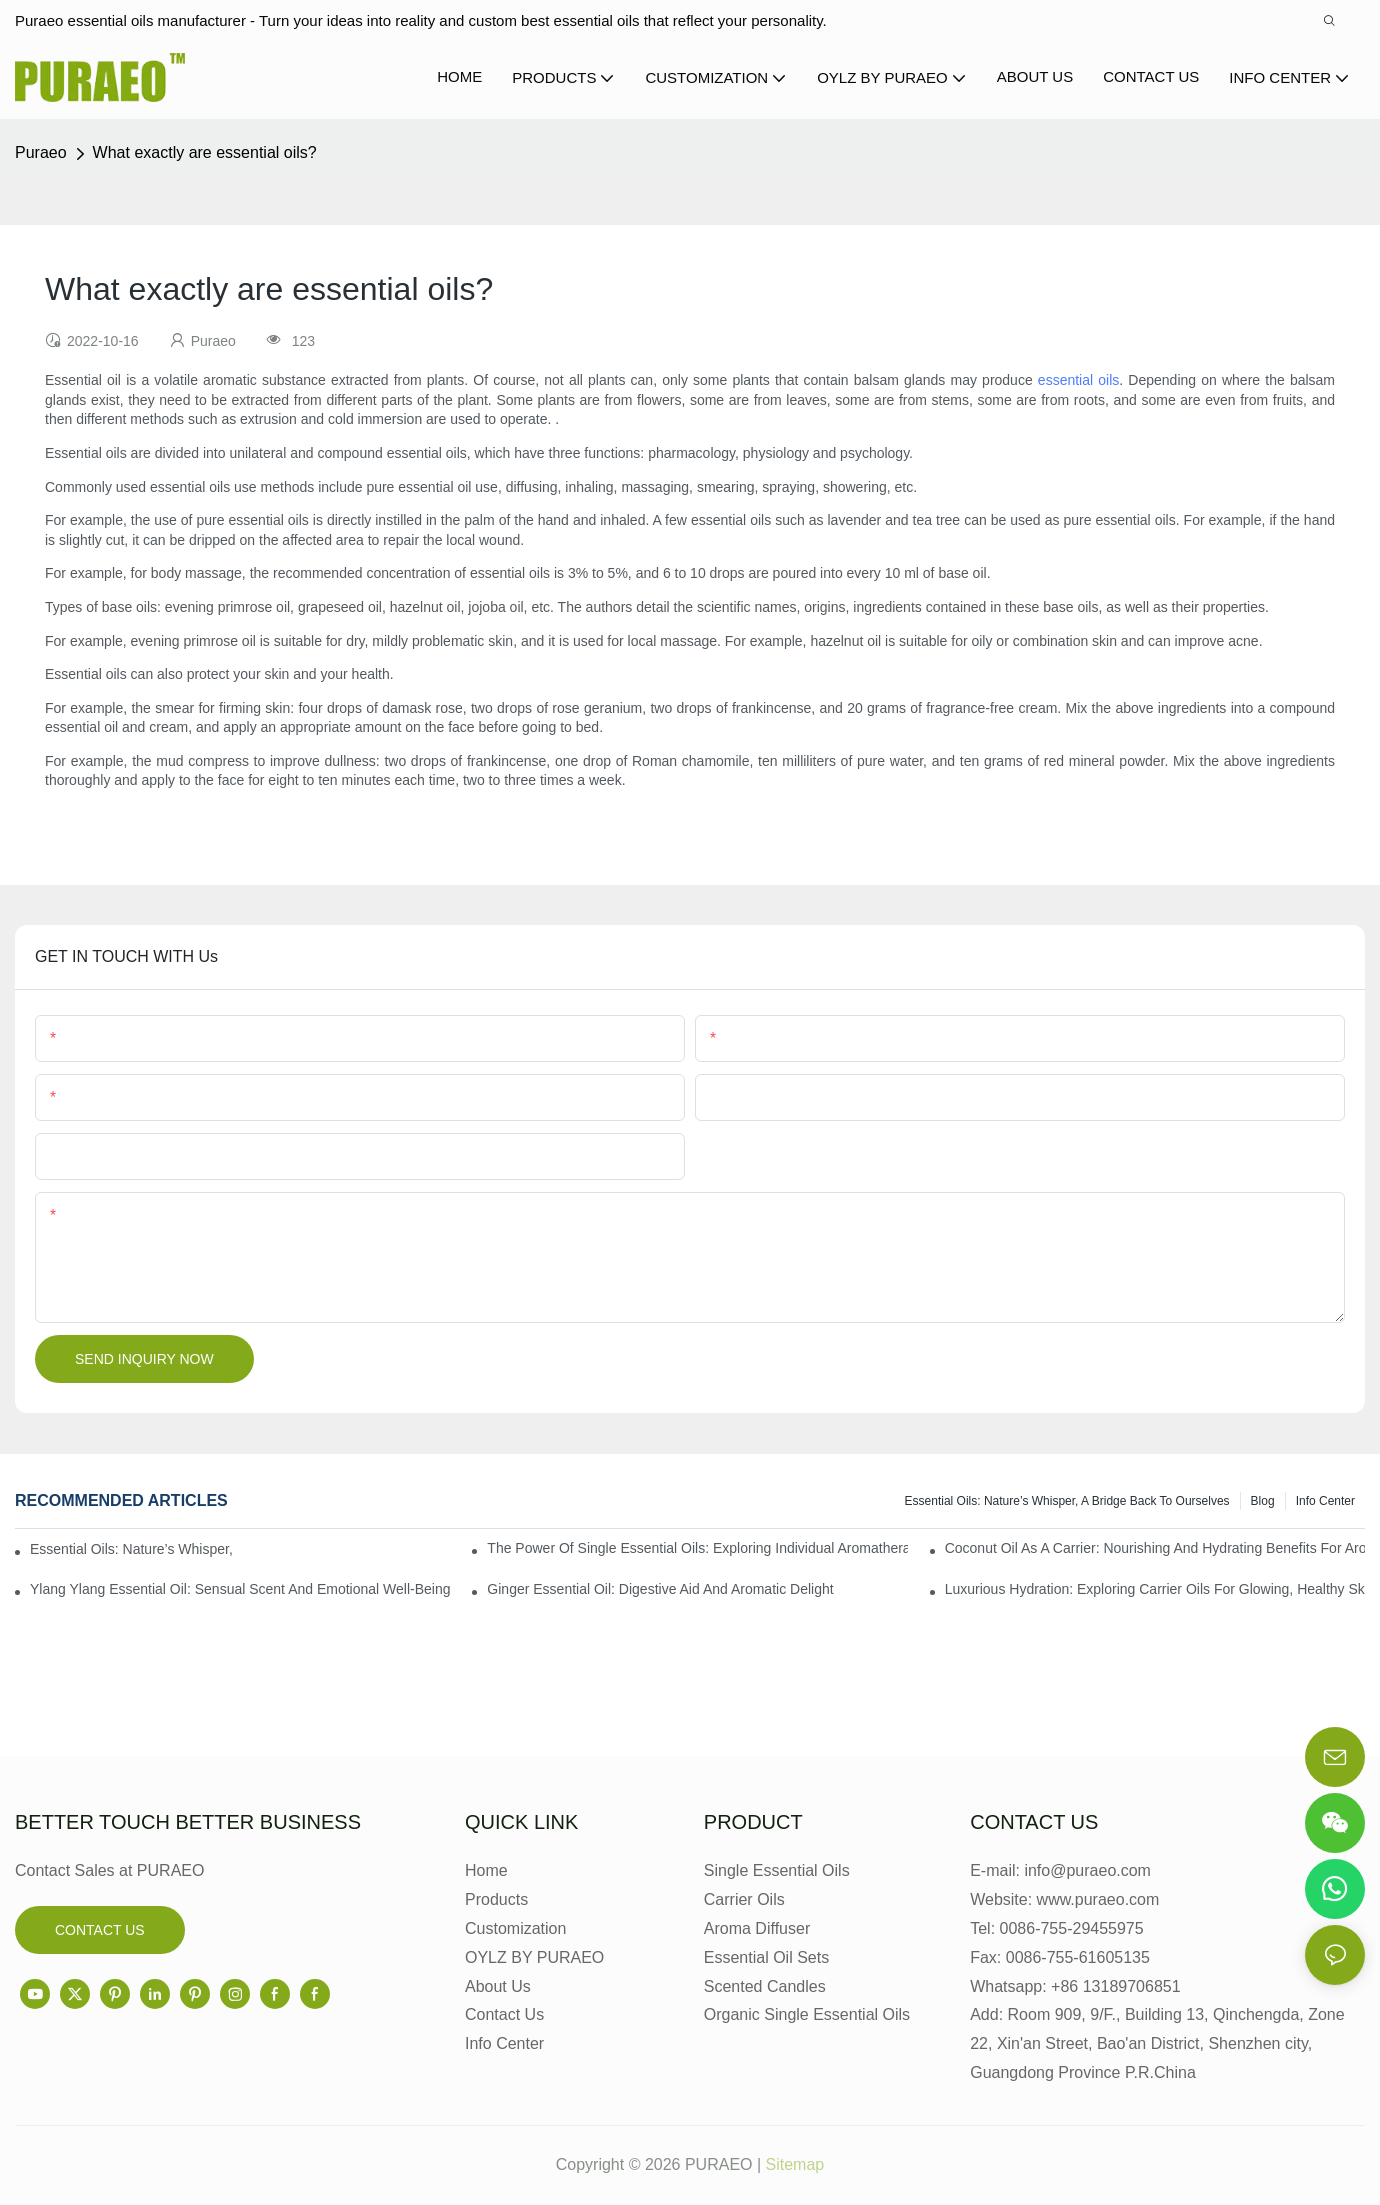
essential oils (1078, 380)
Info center (1325, 1501)
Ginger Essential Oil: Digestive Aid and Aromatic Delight (660, 1589)
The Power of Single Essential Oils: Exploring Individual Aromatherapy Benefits (697, 1548)
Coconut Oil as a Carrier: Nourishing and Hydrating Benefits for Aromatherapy (1155, 1548)
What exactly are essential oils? (205, 152)
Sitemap (795, 2164)
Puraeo (41, 152)
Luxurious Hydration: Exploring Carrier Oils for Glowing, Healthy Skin (1155, 1589)
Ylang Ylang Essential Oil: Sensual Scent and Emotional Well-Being (240, 1589)
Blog (1263, 1501)
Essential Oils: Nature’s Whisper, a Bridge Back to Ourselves (1067, 1501)
